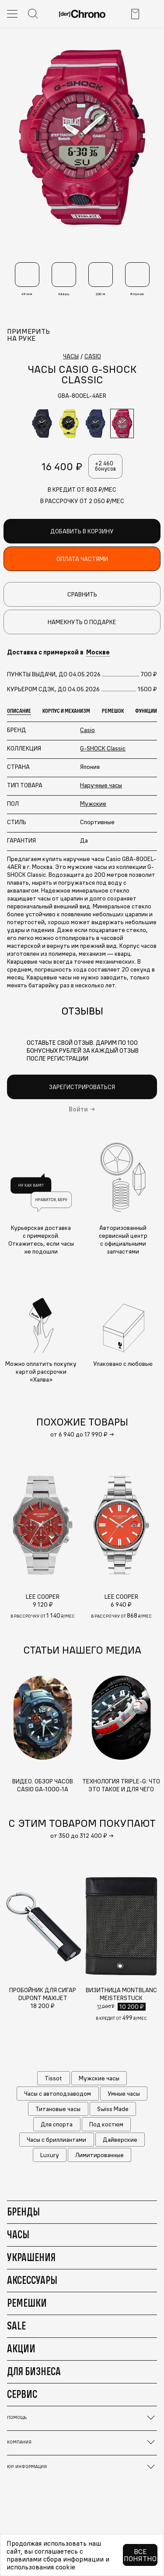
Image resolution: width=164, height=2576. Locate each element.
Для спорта (57, 2124)
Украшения (31, 2257)
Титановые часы (57, 2109)
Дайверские (120, 2140)
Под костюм (106, 2124)
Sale (16, 2325)
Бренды (23, 2211)
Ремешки (27, 2302)
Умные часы (124, 2093)
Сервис (22, 2394)
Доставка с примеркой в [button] (58, 652)
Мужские (93, 803)
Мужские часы (99, 2078)
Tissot (53, 2078)
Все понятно (140, 2555)
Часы (18, 2234)
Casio (87, 730)
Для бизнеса (34, 2371)
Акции (21, 2348)
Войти (78, 1109)
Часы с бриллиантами (56, 2140)
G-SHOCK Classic (103, 748)
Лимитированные (99, 2155)
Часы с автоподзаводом (57, 2093)
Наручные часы (101, 785)
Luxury (49, 2155)
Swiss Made (113, 2109)
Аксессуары (32, 2280)
